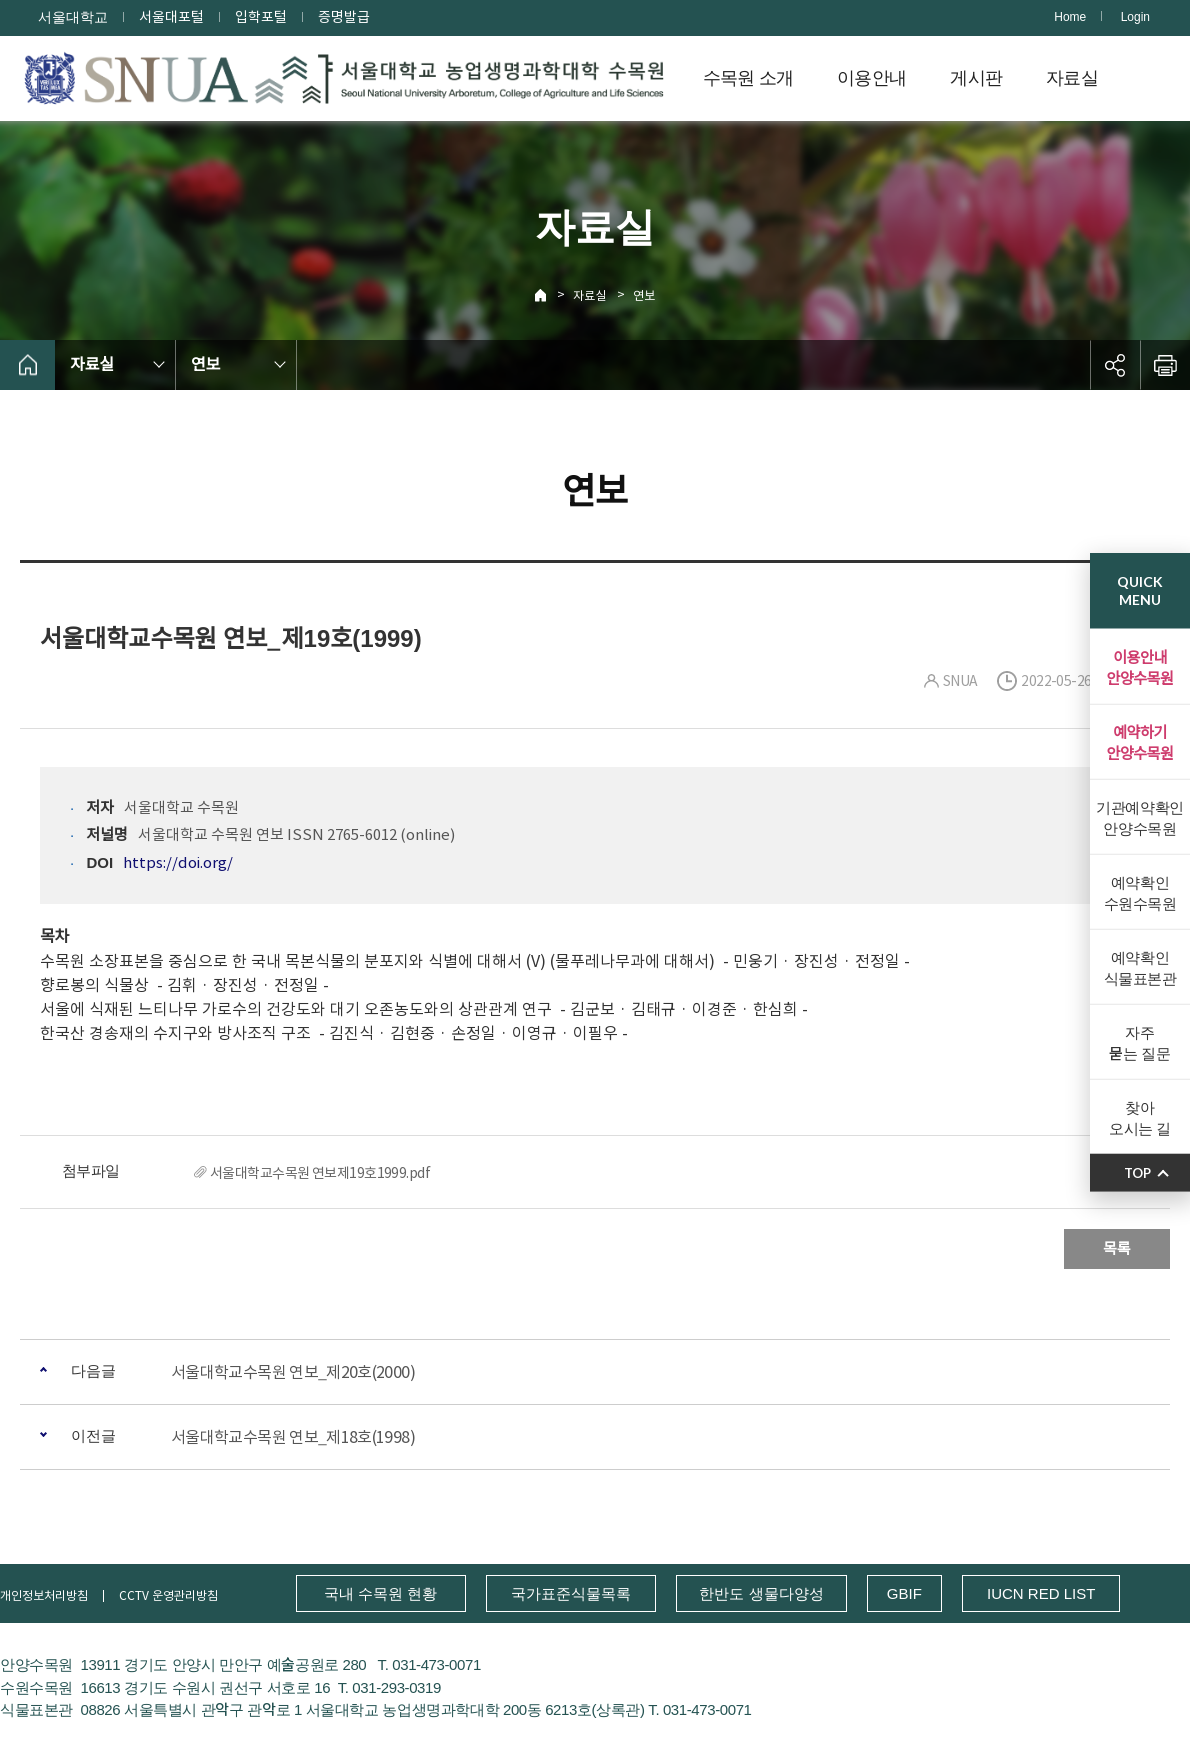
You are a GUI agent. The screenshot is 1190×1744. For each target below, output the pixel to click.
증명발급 (344, 17)
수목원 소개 (748, 78)
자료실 (1072, 78)
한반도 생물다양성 (761, 1593)
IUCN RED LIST (1041, 1593)
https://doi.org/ (178, 862)
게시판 (976, 78)
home (27, 365)
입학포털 (261, 17)
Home (1070, 17)
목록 (1117, 1248)
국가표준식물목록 (571, 1593)
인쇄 (1165, 365)
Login (1135, 17)
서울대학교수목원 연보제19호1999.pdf (320, 1173)
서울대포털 (171, 17)
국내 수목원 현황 (380, 1593)
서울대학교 (73, 17)
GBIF (904, 1593)
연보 (644, 295)
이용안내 (871, 78)
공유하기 (1115, 365)
